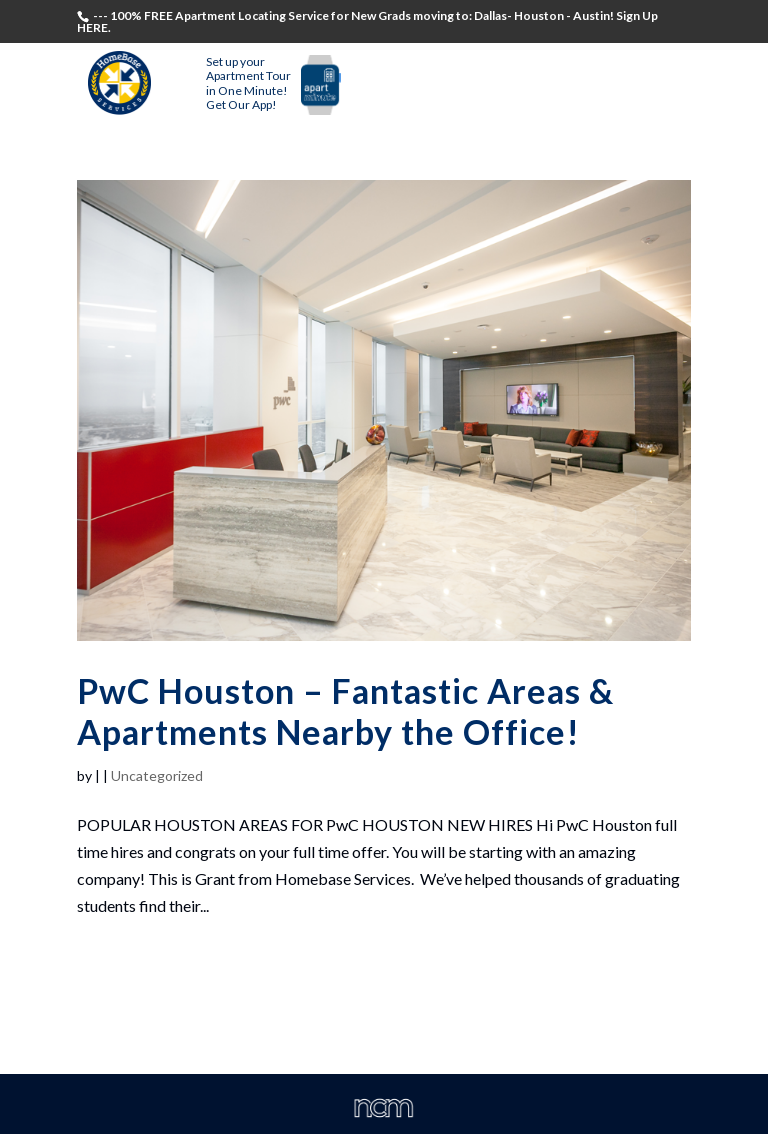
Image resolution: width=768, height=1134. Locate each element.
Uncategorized (157, 775)
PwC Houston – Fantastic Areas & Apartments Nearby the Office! (345, 711)
